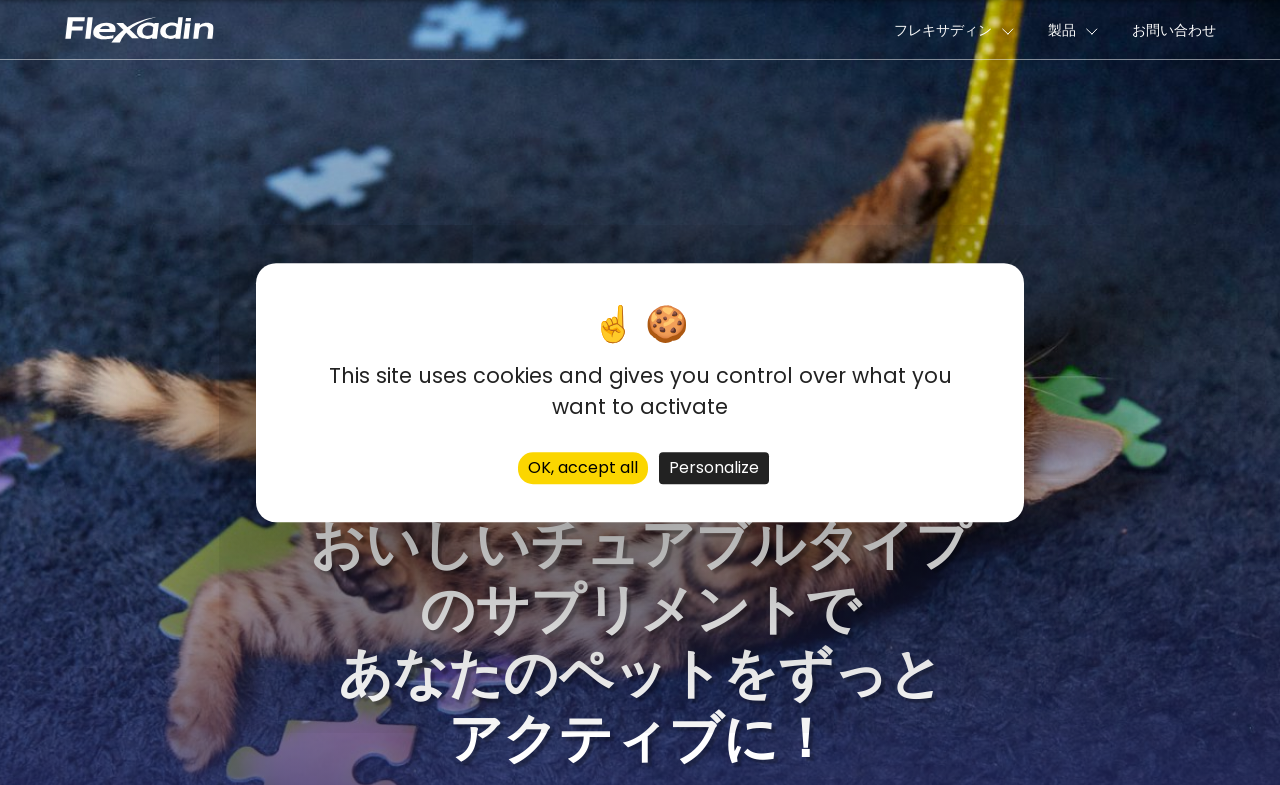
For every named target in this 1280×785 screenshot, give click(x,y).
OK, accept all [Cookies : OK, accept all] (583, 467)
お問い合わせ (1174, 30)
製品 (1062, 30)
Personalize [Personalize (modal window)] (714, 467)
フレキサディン (943, 30)
